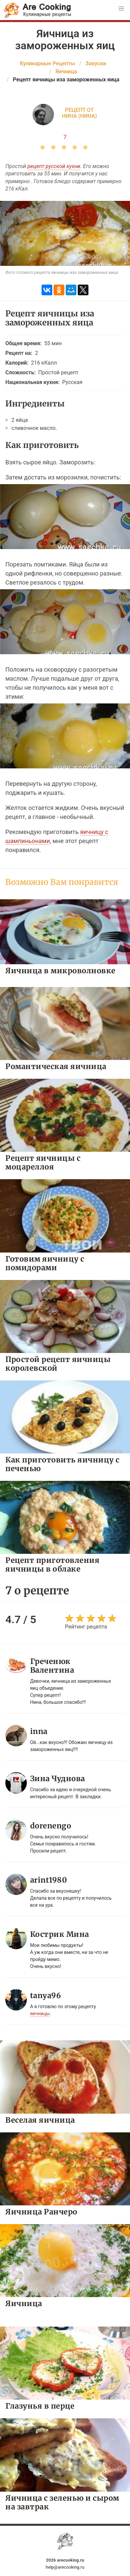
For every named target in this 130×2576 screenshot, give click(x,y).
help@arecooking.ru (65, 2567)
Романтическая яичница (56, 1066)
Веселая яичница (40, 2119)
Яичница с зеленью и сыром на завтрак (62, 2502)
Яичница (23, 2303)
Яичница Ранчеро (41, 2211)
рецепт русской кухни (53, 166)
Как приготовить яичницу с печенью (62, 1464)
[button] (121, 8)
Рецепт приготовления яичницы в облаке (52, 1564)
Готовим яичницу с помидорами (44, 1263)
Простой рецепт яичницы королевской (58, 1363)
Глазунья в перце (39, 2405)
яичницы (40, 2013)
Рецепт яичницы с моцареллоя (42, 1162)
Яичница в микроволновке (60, 970)
